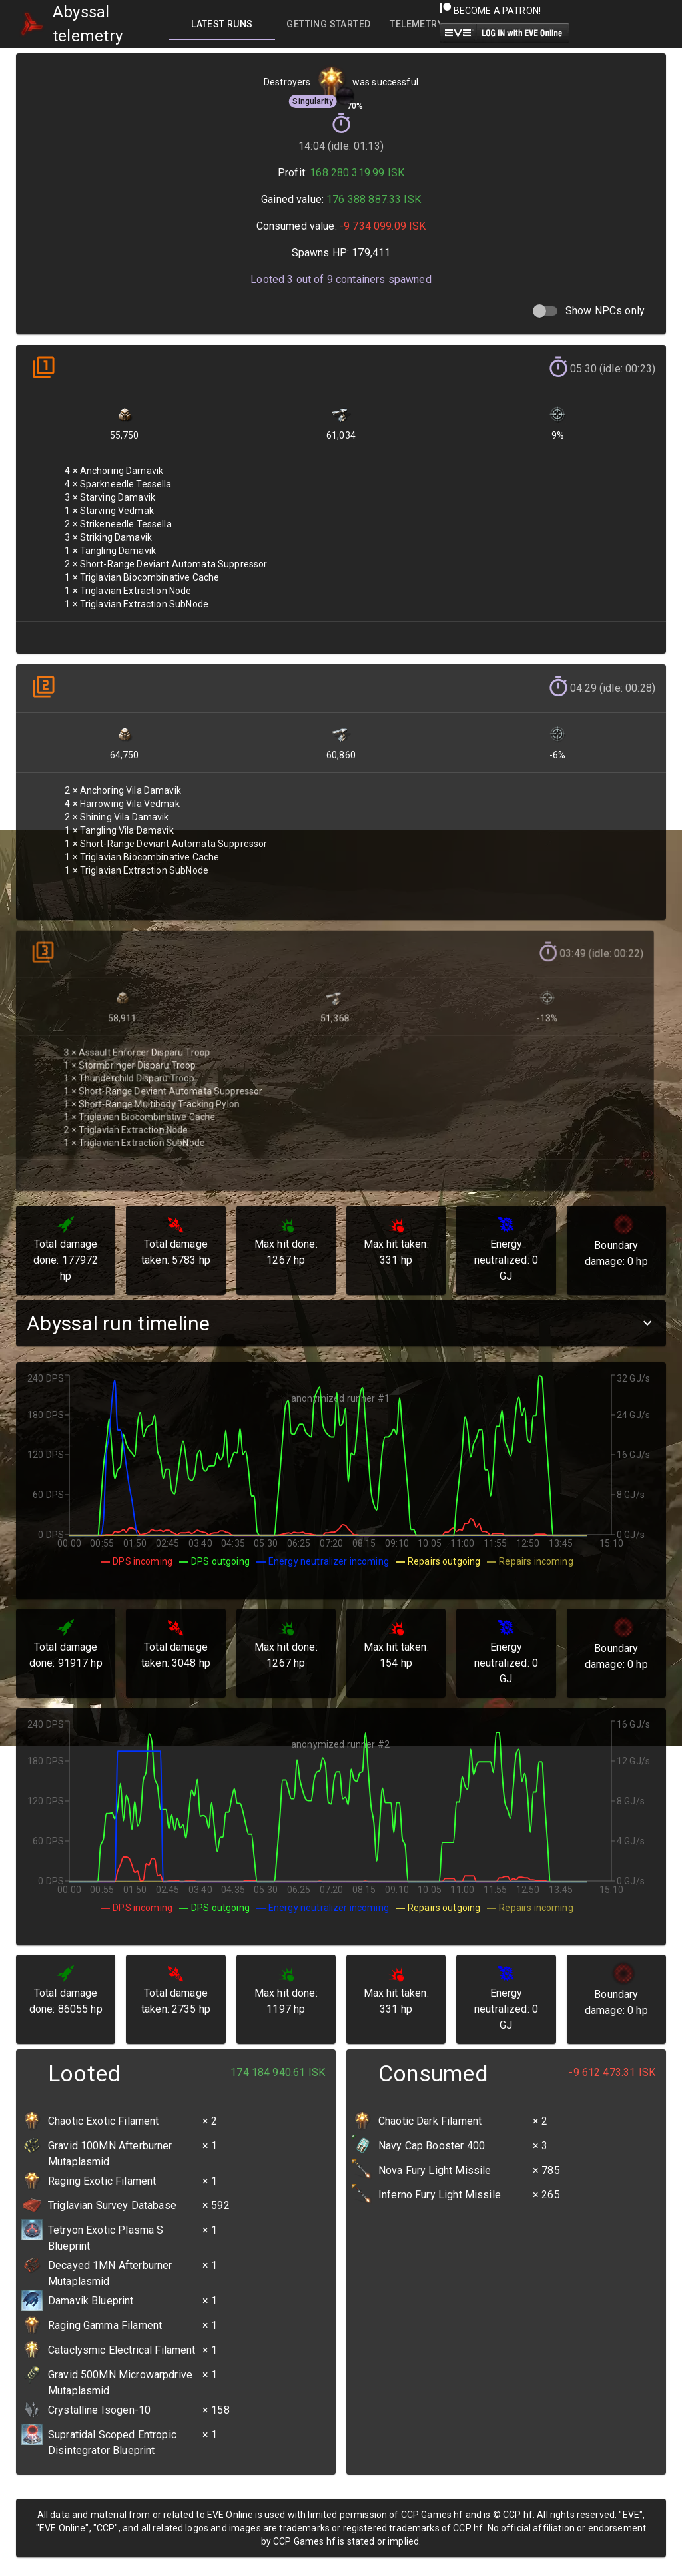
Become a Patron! (490, 10)
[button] (341, 1323)
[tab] (222, 24)
